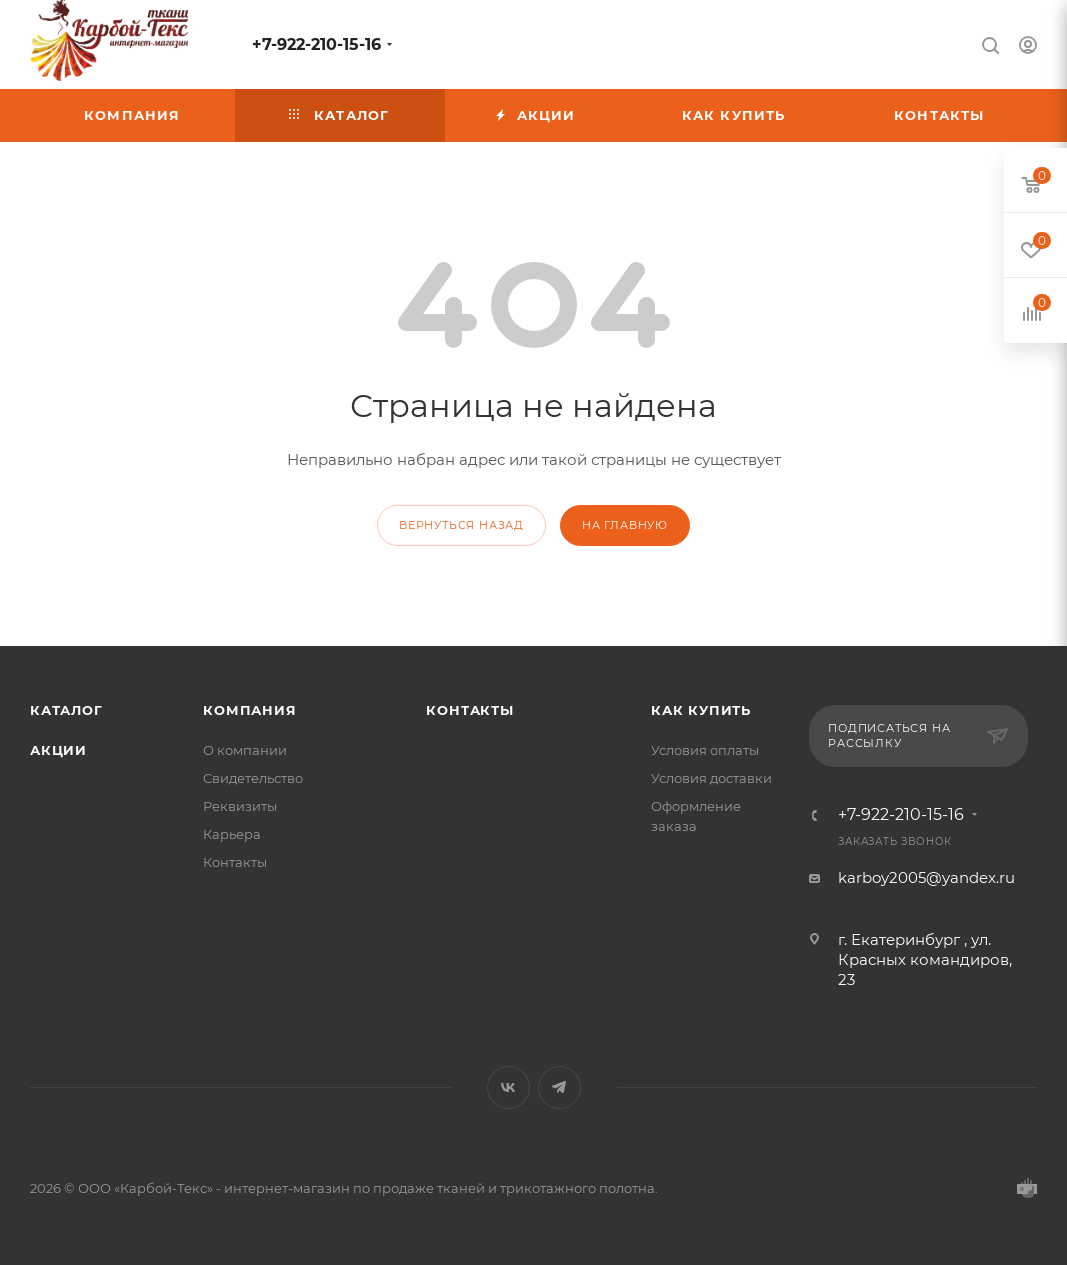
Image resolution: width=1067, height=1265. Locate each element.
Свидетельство (253, 778)
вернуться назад (461, 525)
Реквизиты (240, 806)
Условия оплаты (705, 750)
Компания (249, 710)
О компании (245, 750)
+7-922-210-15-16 (316, 44)
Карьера (232, 834)
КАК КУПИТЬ (701, 710)
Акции (58, 750)
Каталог (66, 710)
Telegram (559, 1087)
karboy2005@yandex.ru (926, 877)
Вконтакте (508, 1087)
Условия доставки (711, 778)
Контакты (235, 862)
